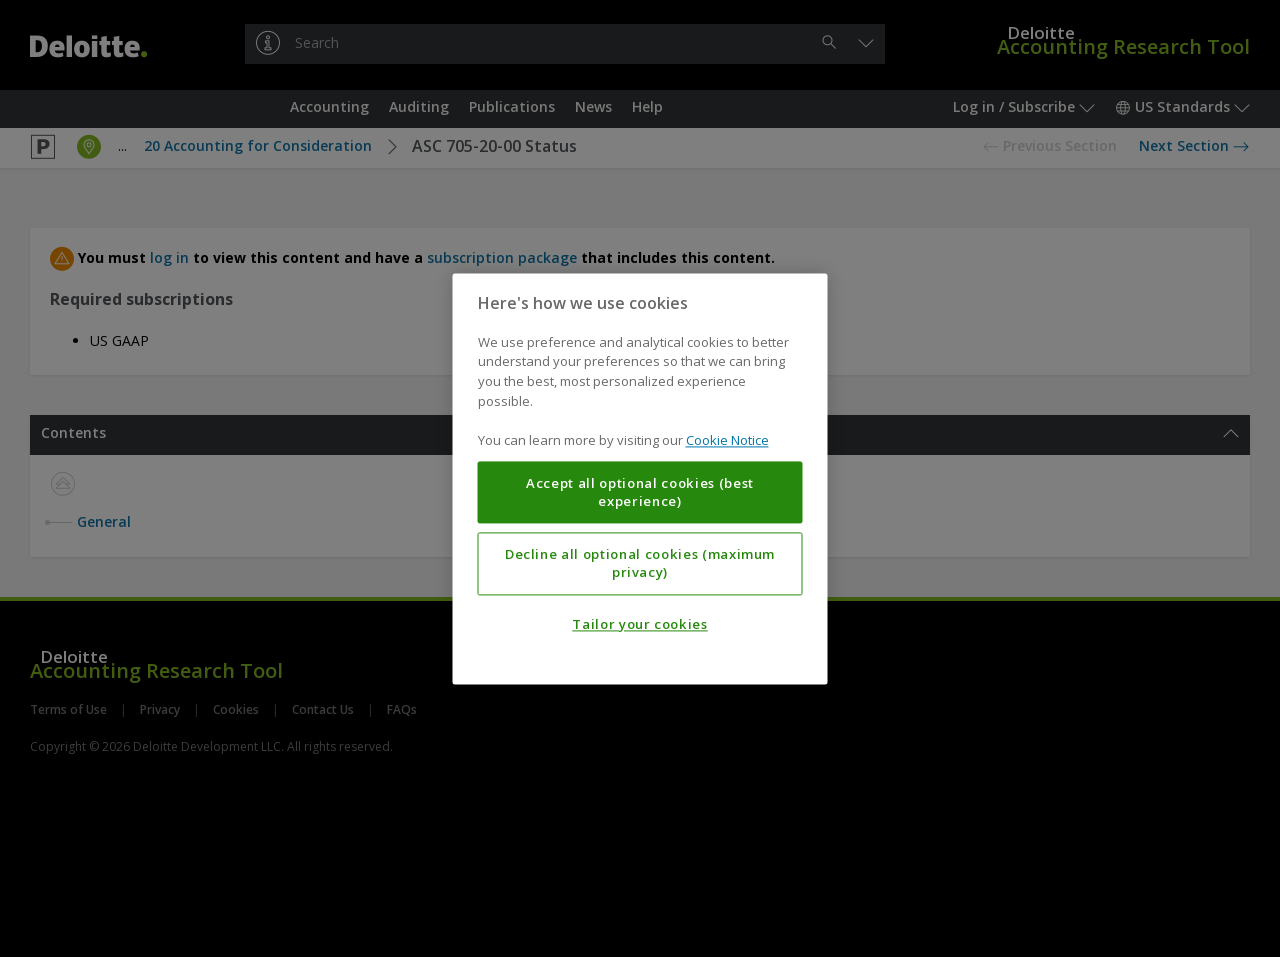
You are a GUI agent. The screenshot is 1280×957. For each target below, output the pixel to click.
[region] (640, 478)
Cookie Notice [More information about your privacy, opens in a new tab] (727, 440)
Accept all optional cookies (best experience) (640, 492)
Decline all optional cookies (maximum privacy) (640, 563)
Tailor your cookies (639, 624)
